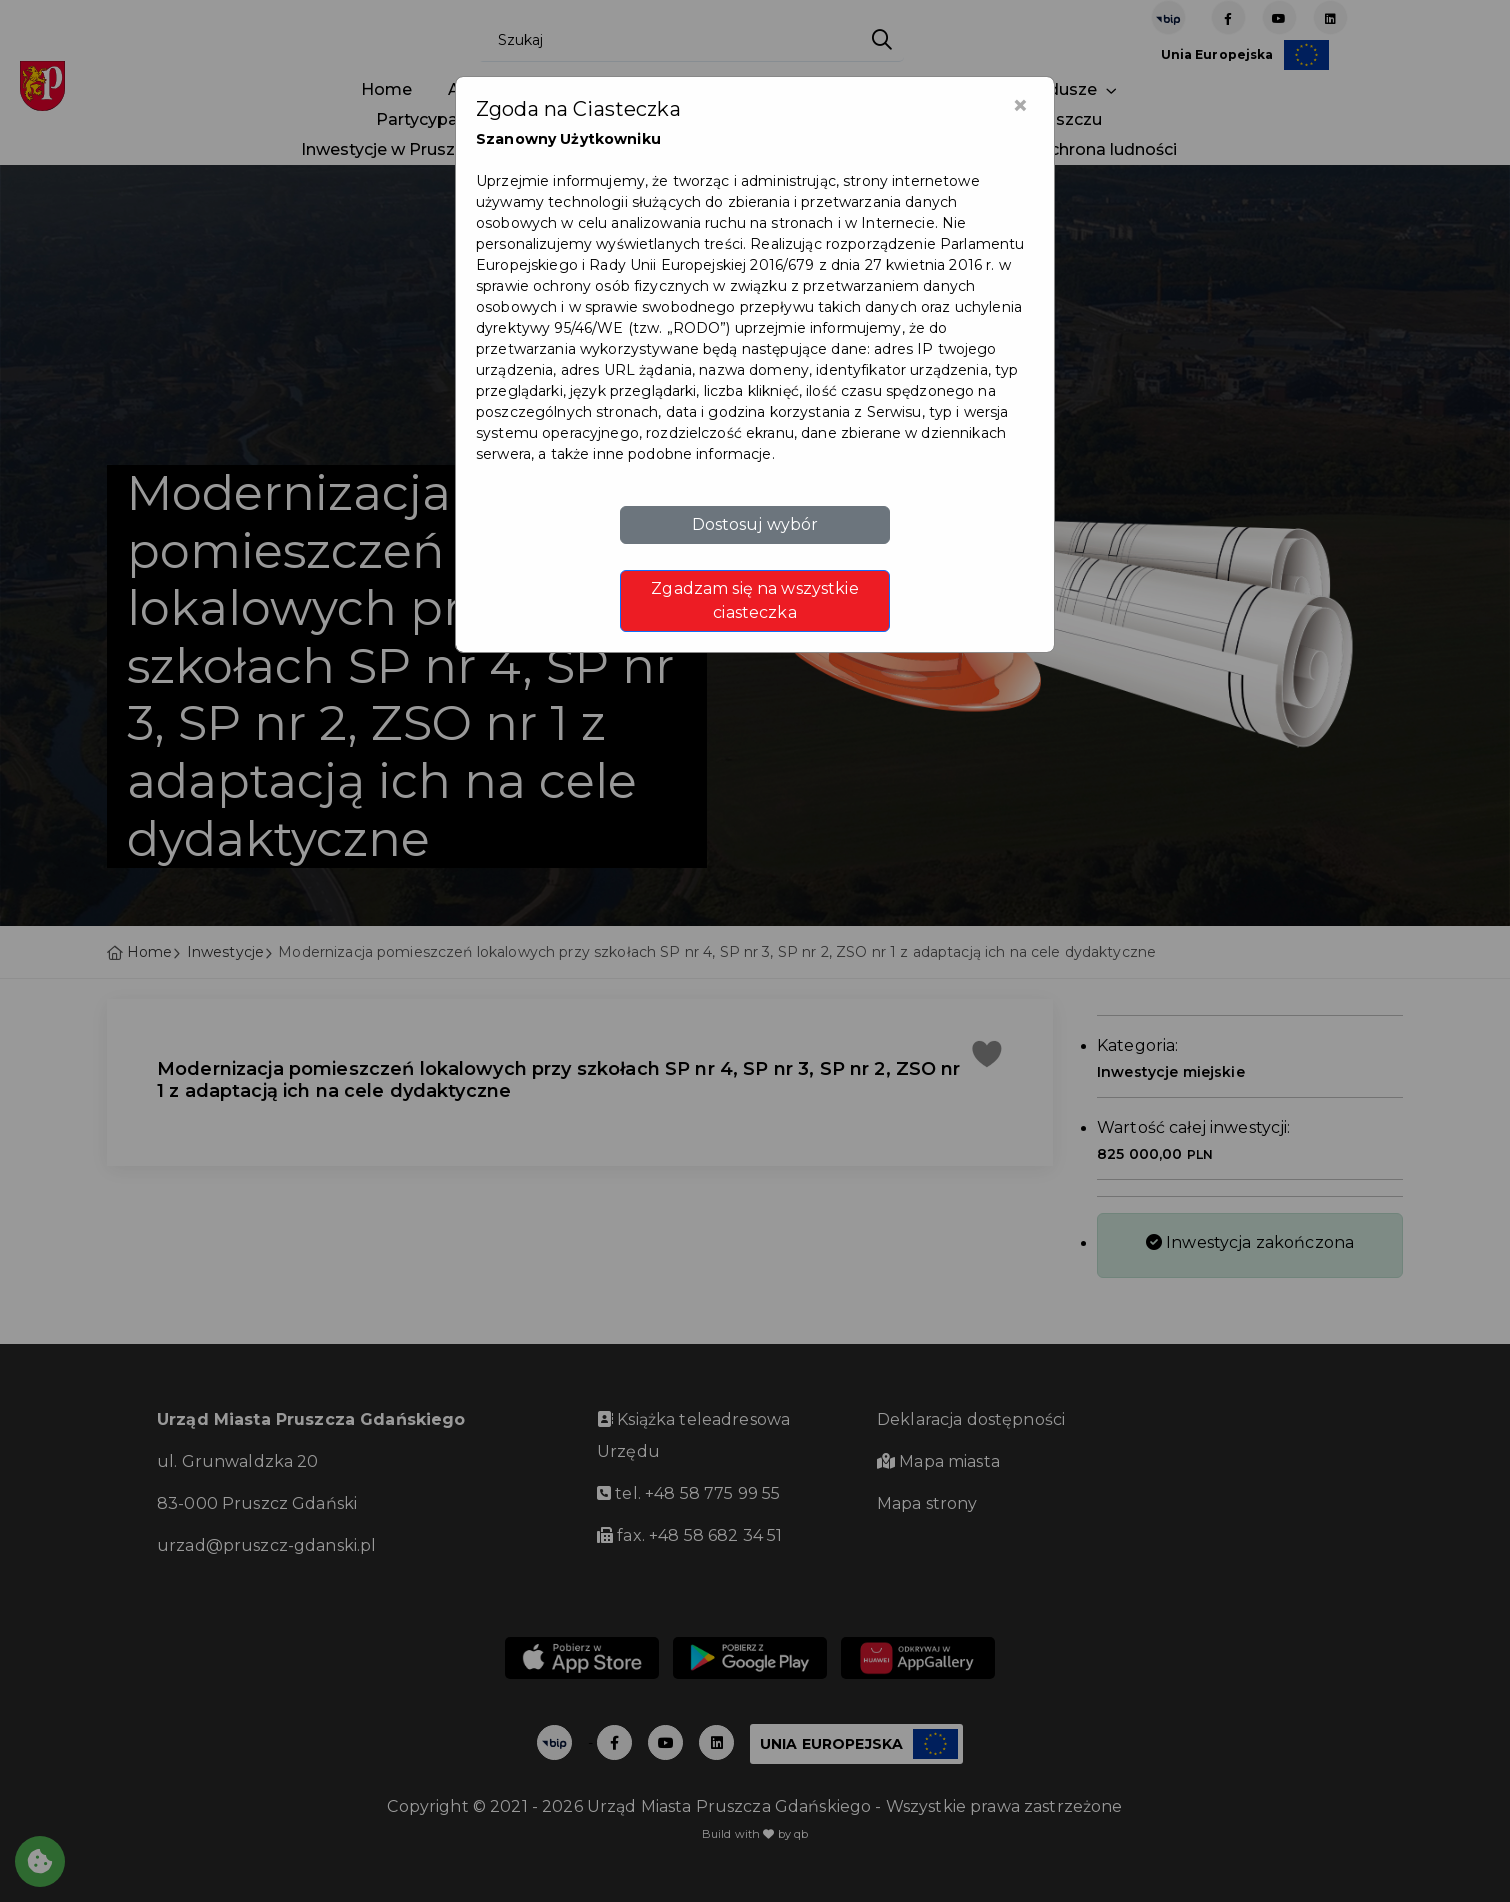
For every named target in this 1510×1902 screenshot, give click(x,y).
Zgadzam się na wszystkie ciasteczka (754, 600)
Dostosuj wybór (755, 524)
